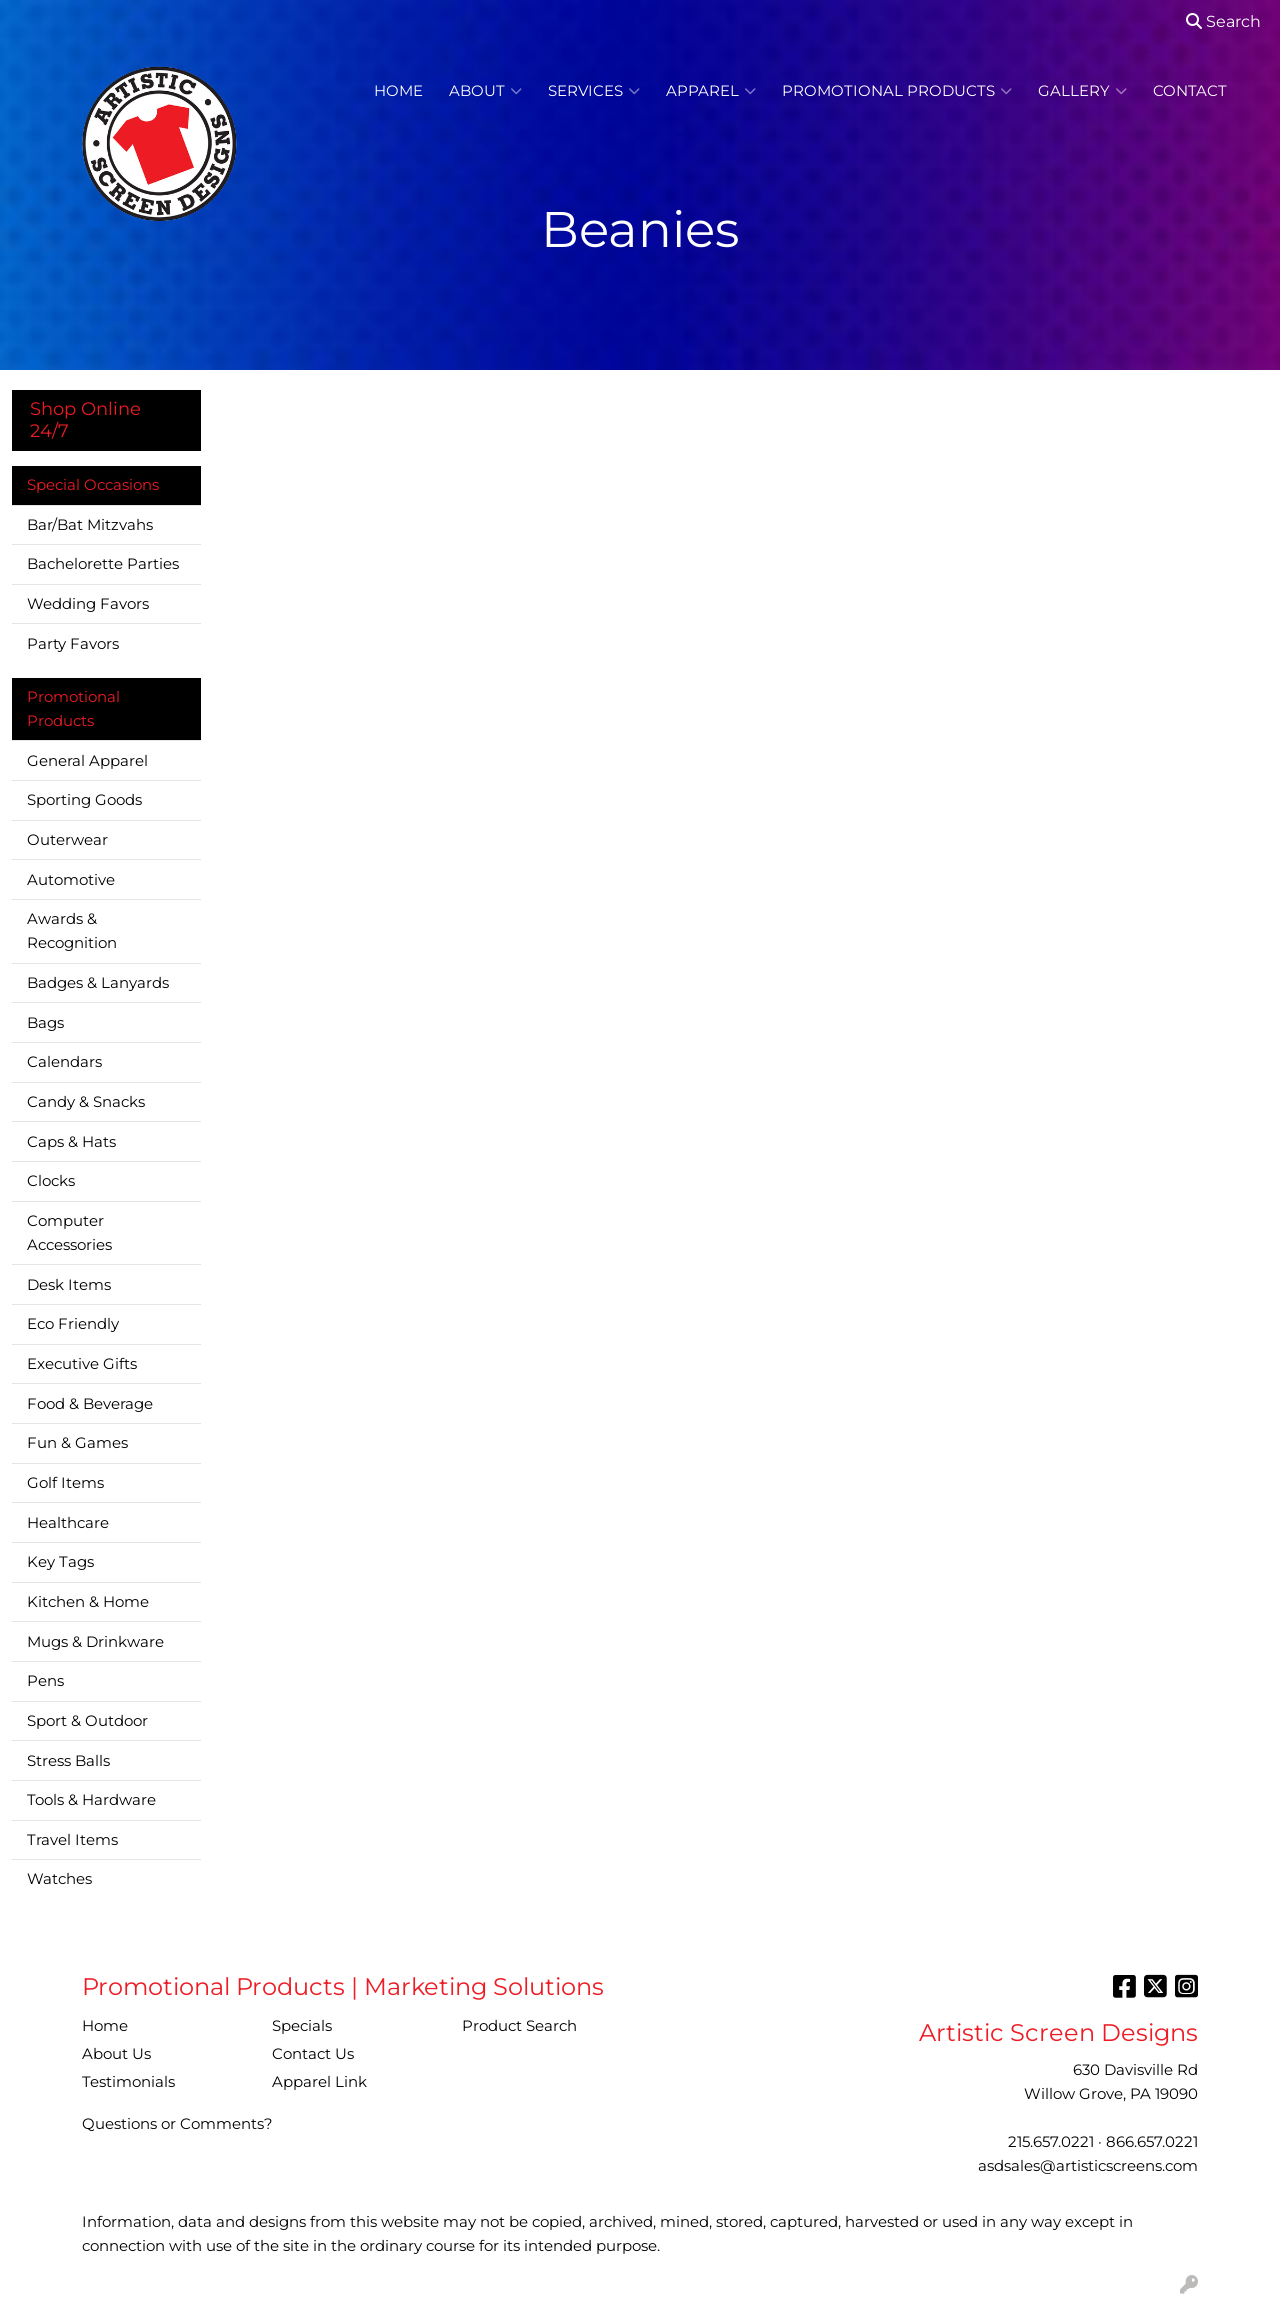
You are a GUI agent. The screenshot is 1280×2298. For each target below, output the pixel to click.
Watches (59, 1879)
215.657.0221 (1051, 2142)
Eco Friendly (73, 1324)
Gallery (1082, 91)
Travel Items (72, 1840)
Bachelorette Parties (103, 564)
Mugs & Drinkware (95, 1642)
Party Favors (73, 644)
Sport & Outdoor (87, 1721)
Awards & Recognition (72, 931)
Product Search (519, 2026)
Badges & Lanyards (98, 983)
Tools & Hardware (91, 1800)
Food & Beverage (90, 1404)
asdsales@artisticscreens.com (1088, 2166)
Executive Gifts (82, 1364)
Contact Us (313, 2054)
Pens (45, 1681)
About (485, 91)
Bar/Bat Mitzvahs (90, 525)
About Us (116, 2054)
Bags (45, 1023)
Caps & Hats (71, 1142)
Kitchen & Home (88, 1602)
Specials (302, 2026)
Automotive (71, 880)
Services (594, 91)
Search (1223, 21)
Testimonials (128, 2082)
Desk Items (69, 1285)
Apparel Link (319, 2082)
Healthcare (68, 1523)
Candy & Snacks (86, 1102)
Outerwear (67, 840)
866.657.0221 (1152, 2142)
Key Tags (60, 1562)
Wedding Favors (88, 604)
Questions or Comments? (177, 2124)
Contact (1190, 91)
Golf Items (65, 1483)
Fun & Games (77, 1443)
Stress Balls (68, 1761)
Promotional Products (897, 91)
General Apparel (87, 761)
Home (398, 91)
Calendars (64, 1062)
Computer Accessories (69, 1233)
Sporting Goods (84, 800)
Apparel (711, 91)
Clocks (51, 1181)
